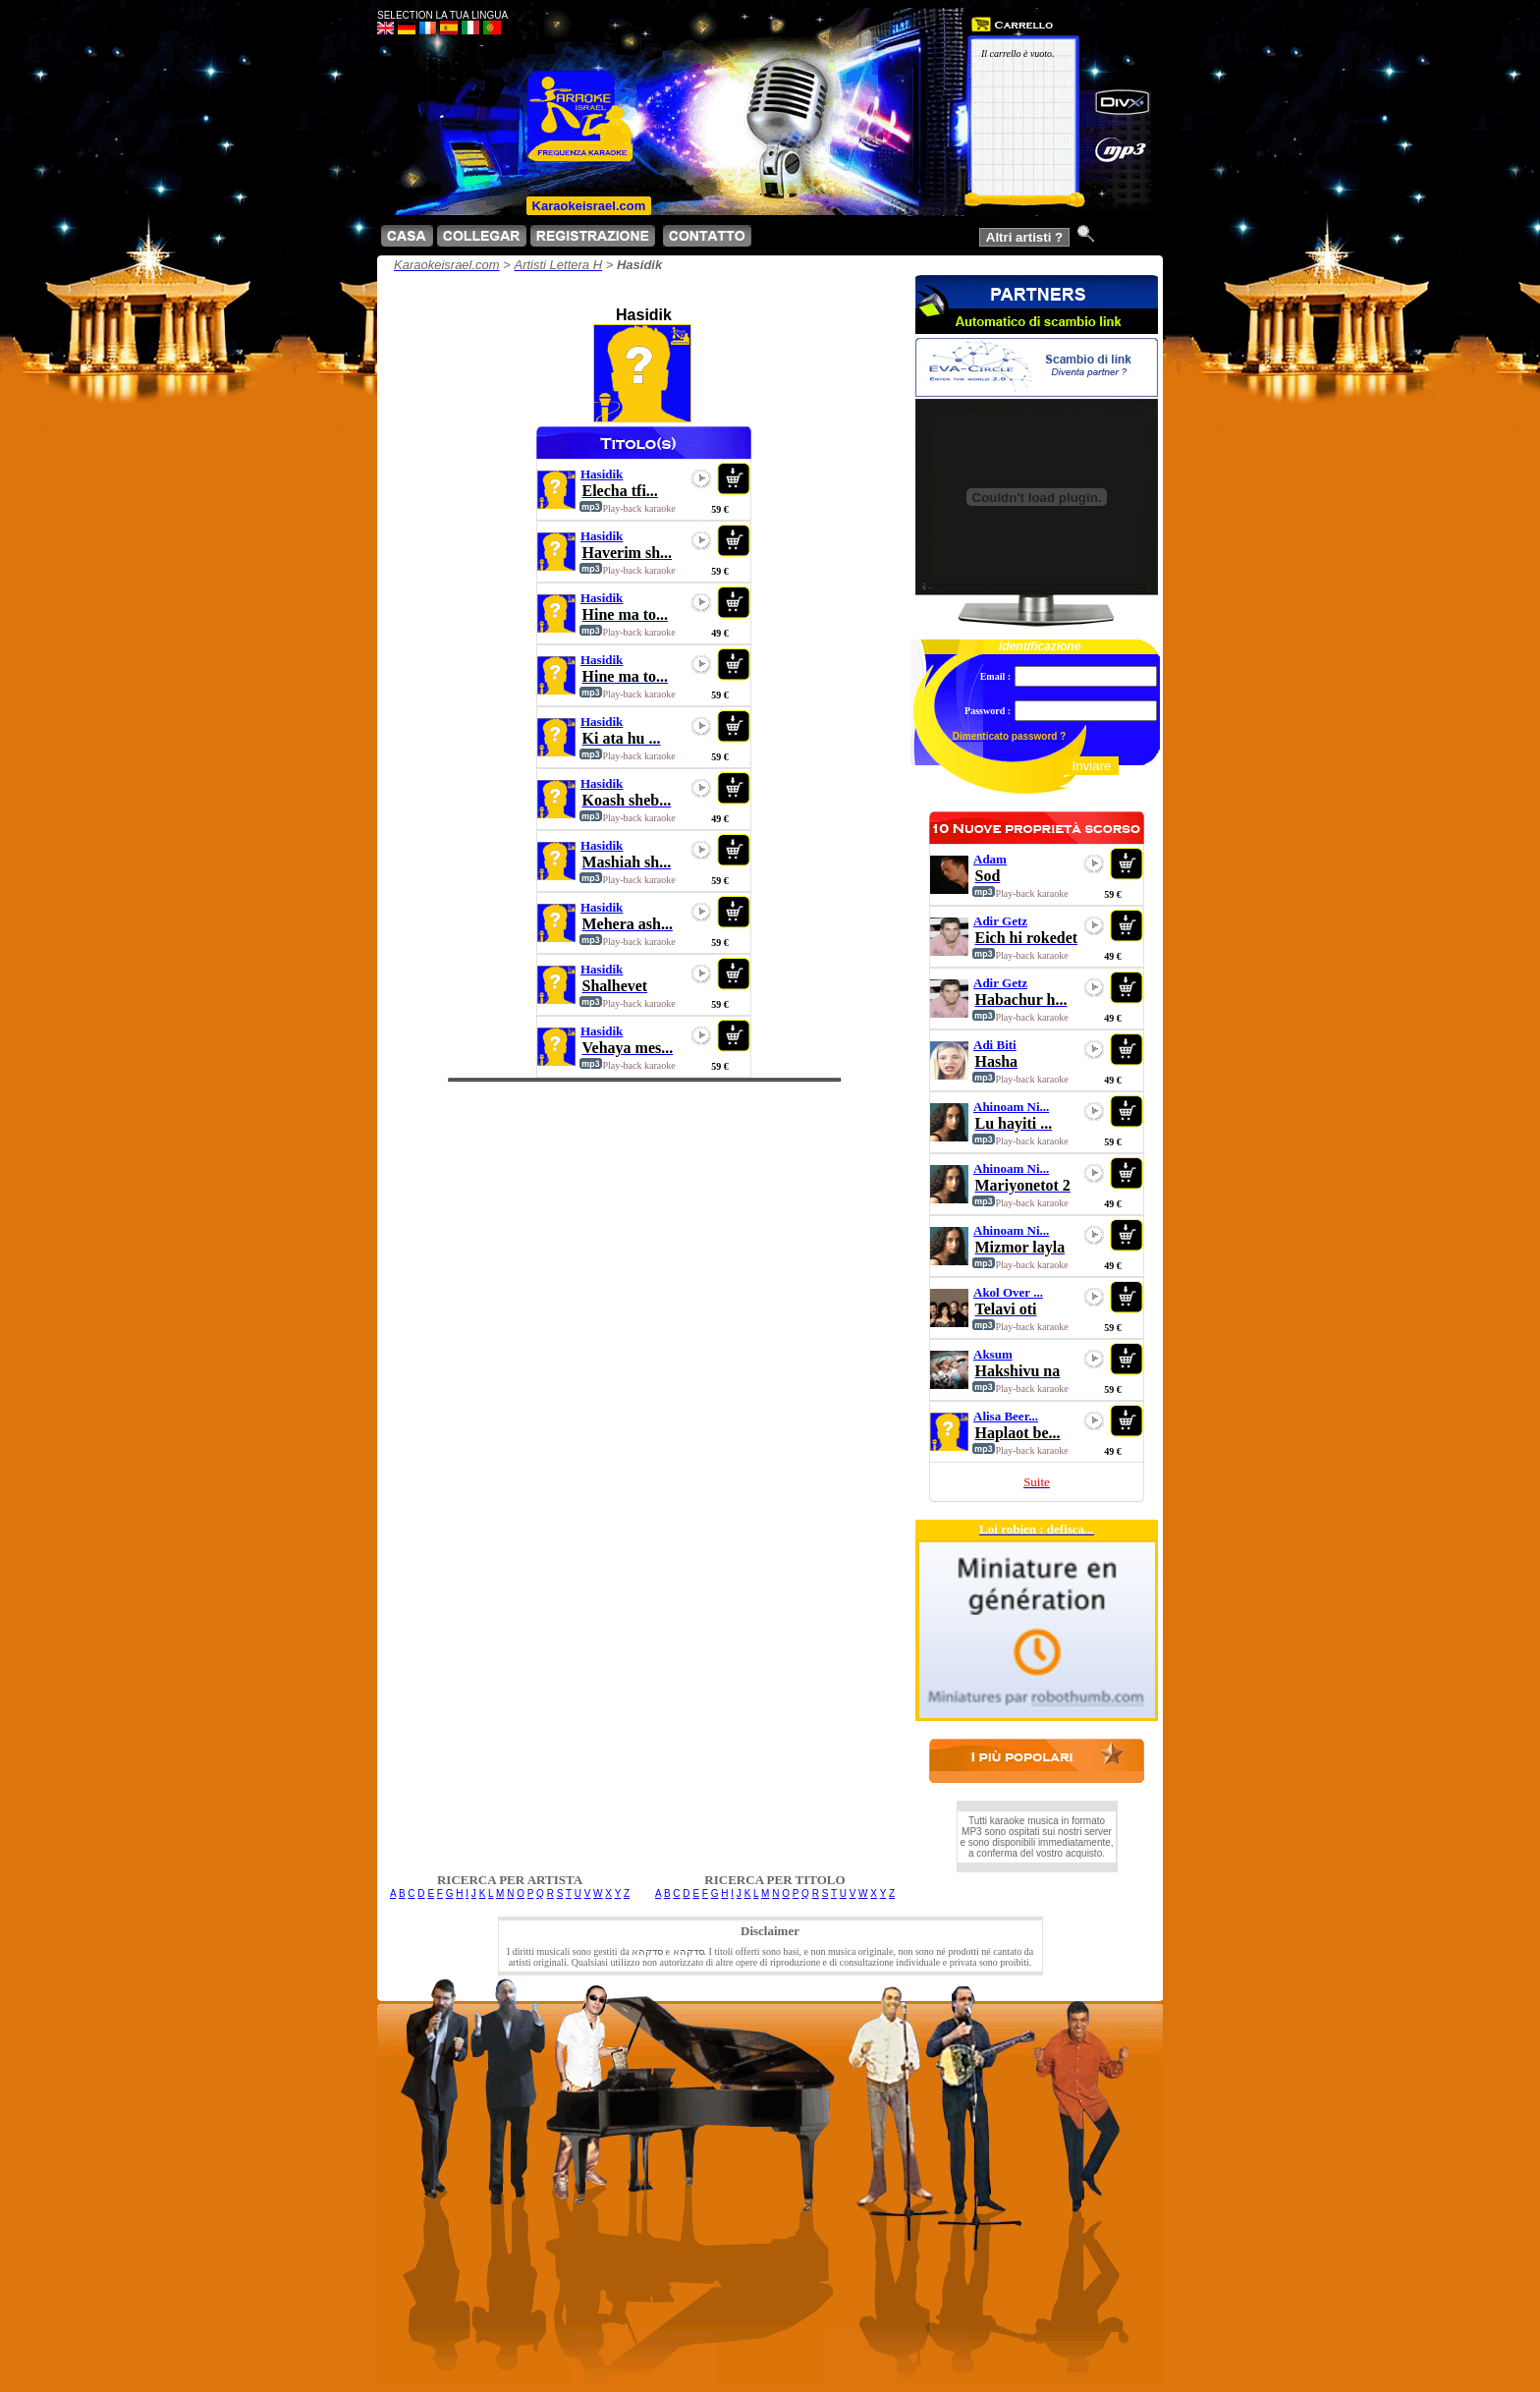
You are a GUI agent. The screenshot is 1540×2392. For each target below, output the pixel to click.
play (701, 478)
